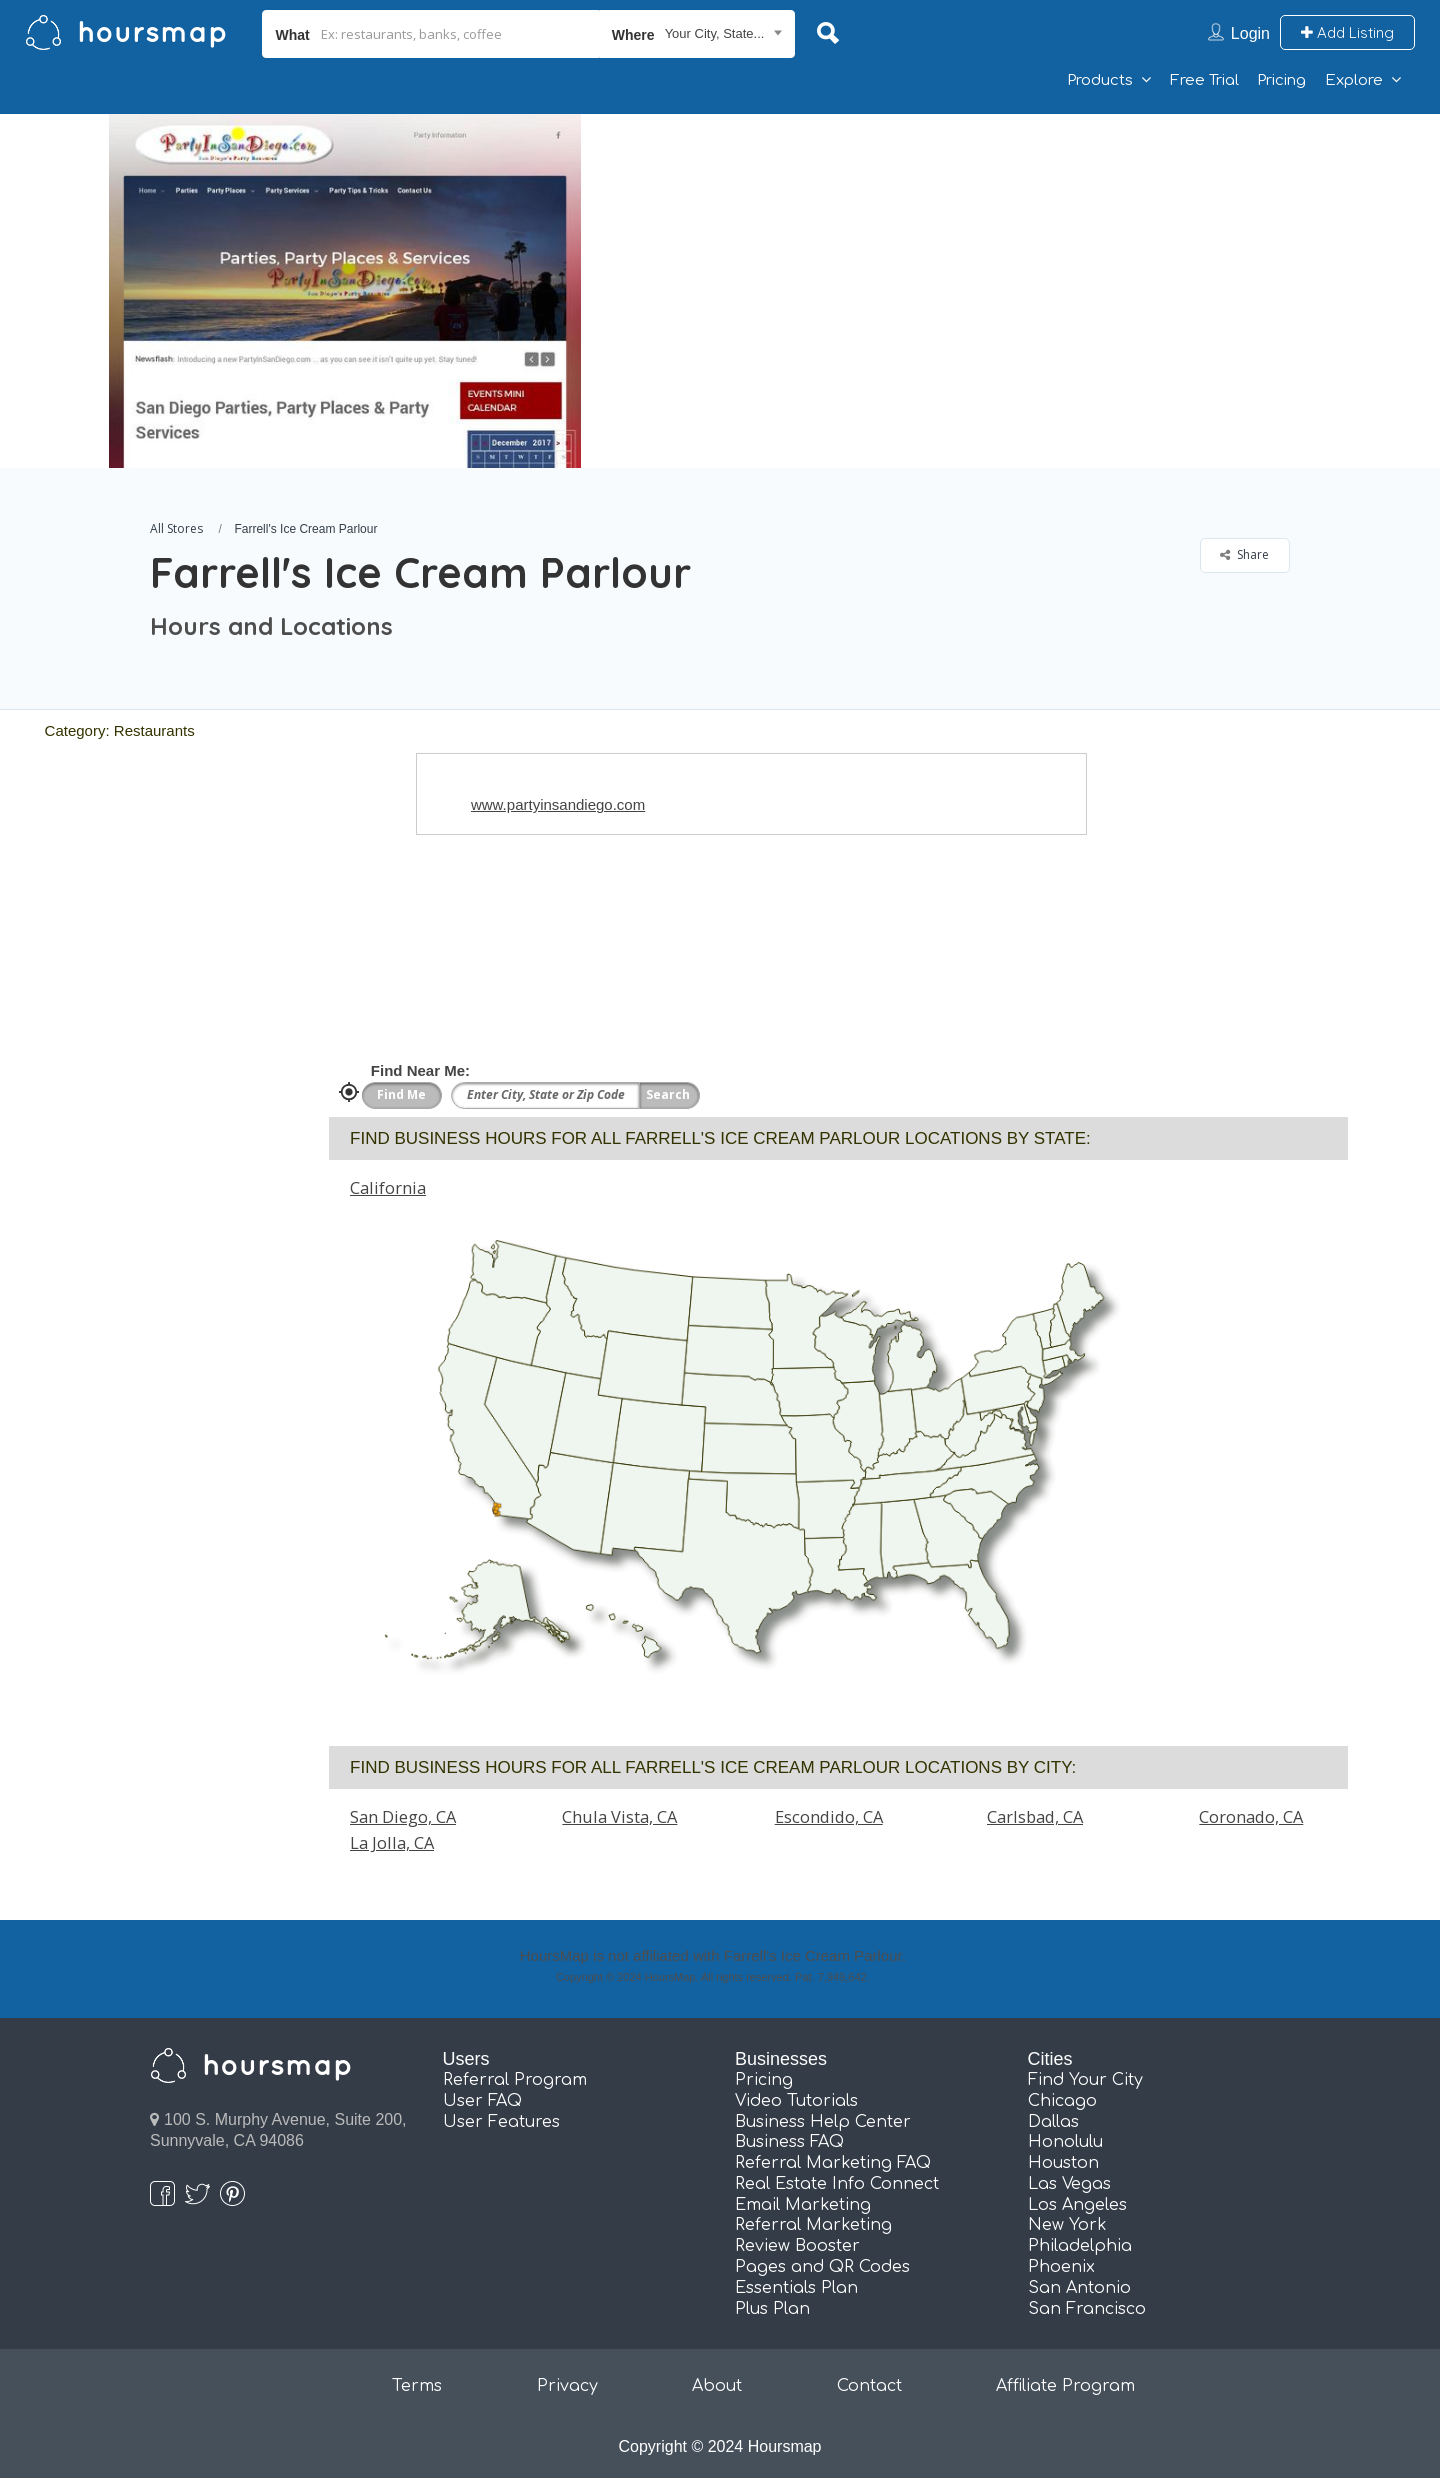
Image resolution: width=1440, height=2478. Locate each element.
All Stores (176, 528)
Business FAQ (789, 2142)
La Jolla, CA (392, 1842)
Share (1244, 554)
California (388, 1187)
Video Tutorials (796, 2101)
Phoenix (1061, 2267)
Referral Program (515, 2080)
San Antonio (1079, 2288)
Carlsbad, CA (1035, 1816)
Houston (1063, 2163)
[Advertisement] (1035, 254)
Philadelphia (1080, 2246)
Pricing (1281, 80)
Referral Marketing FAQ (833, 2163)
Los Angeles (1077, 2205)
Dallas (1053, 2122)
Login (1250, 33)
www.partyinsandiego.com (558, 804)
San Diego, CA (403, 1816)
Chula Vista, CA (619, 1816)
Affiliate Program (1065, 2386)
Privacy (567, 2386)
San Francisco (1087, 2309)
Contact (869, 2386)
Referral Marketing (813, 2225)
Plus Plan (772, 2309)
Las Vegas (1069, 2184)
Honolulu (1065, 2142)
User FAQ (482, 2101)
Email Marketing (803, 2205)
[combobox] (697, 34)
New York (1067, 2225)
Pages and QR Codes (822, 2267)
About (717, 2386)
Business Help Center (823, 2122)
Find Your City (1085, 2080)
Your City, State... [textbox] (715, 33)
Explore (1354, 80)
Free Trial (1204, 80)
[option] (345, 291)
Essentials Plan (796, 2288)
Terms (417, 2386)
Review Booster (797, 2246)
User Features (501, 2122)
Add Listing (1347, 32)
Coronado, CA (1251, 1816)
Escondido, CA (829, 1816)
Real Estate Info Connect (837, 2184)
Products (1100, 80)
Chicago (1062, 2101)
